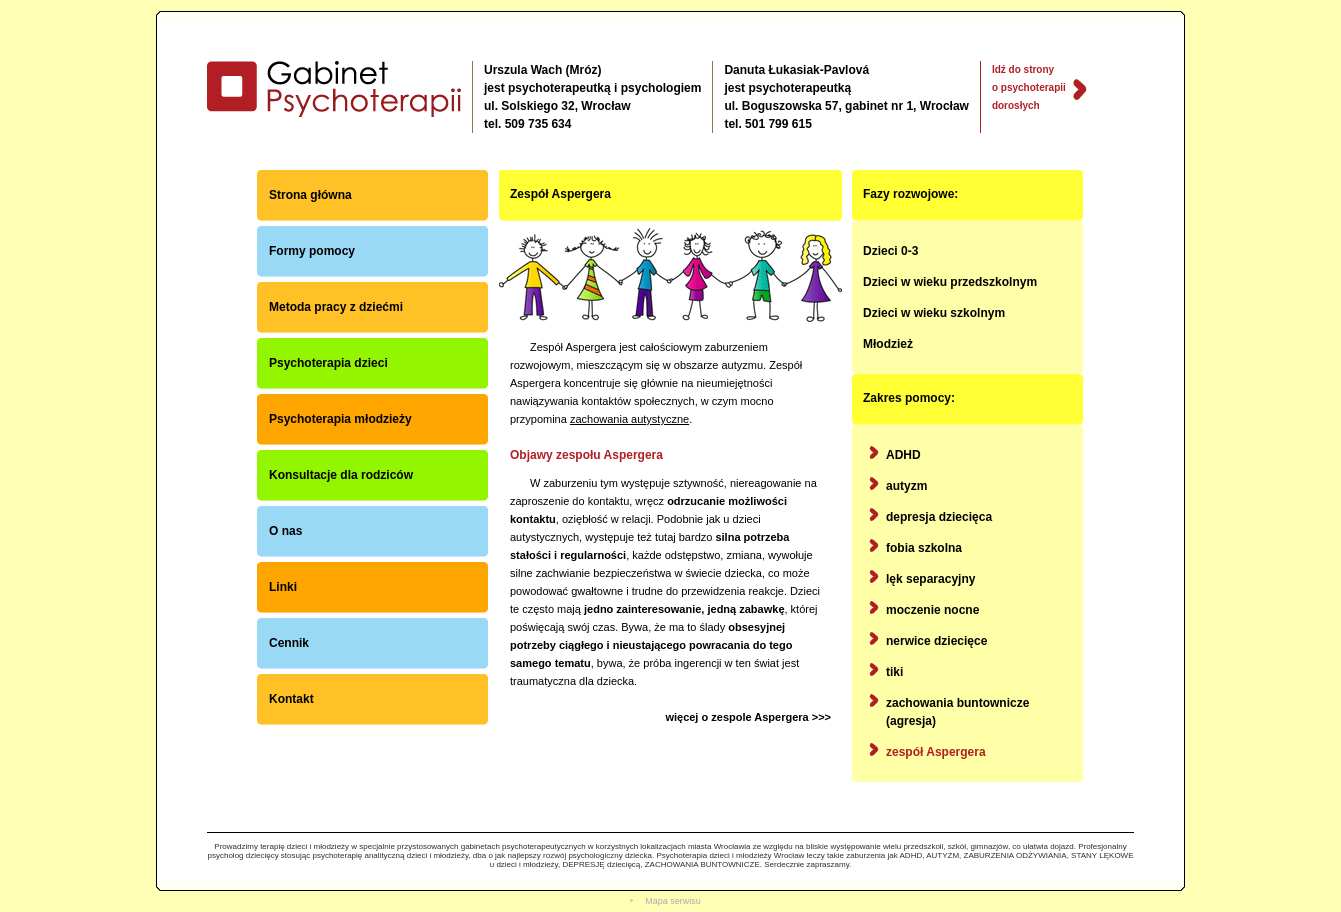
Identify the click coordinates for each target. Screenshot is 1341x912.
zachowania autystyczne (629, 419)
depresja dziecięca (939, 517)
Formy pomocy (312, 251)
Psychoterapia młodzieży (340, 419)
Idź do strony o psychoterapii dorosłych (1029, 87)
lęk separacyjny (930, 579)
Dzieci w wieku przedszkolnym (950, 282)
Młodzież (888, 344)
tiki (894, 672)
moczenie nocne (932, 610)
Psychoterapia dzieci (328, 363)
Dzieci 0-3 (890, 251)
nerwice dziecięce (936, 641)
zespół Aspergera (936, 752)
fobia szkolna (924, 548)
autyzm (906, 486)
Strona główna (310, 195)
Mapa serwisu (673, 901)
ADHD (903, 455)
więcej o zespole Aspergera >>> (748, 717)
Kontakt (291, 699)
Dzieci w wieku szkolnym (934, 313)
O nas (285, 531)
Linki (283, 587)
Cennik (289, 643)
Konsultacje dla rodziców (341, 475)
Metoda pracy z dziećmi (336, 307)
